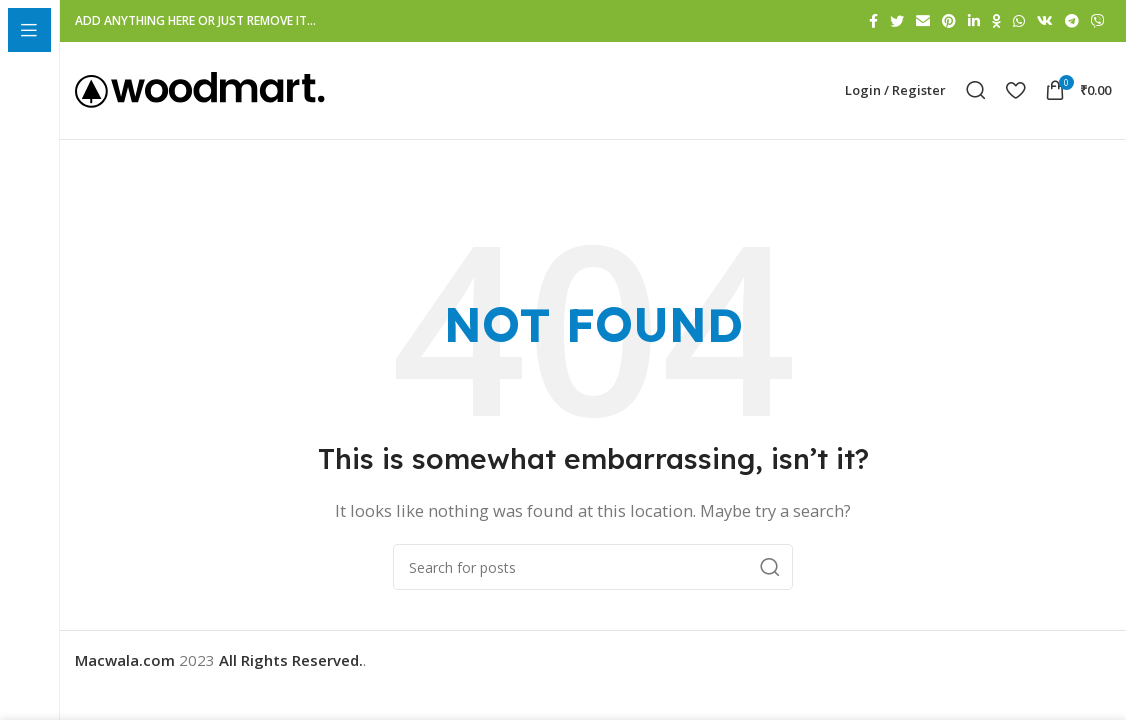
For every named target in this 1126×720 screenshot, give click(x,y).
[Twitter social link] (897, 21)
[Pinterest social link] (949, 21)
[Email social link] (923, 21)
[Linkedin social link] (974, 21)
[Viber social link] (1098, 21)
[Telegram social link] (1072, 21)
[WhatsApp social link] (1019, 21)
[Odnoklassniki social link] (996, 21)
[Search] (976, 94)
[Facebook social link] (873, 21)
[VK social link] (1045, 21)
